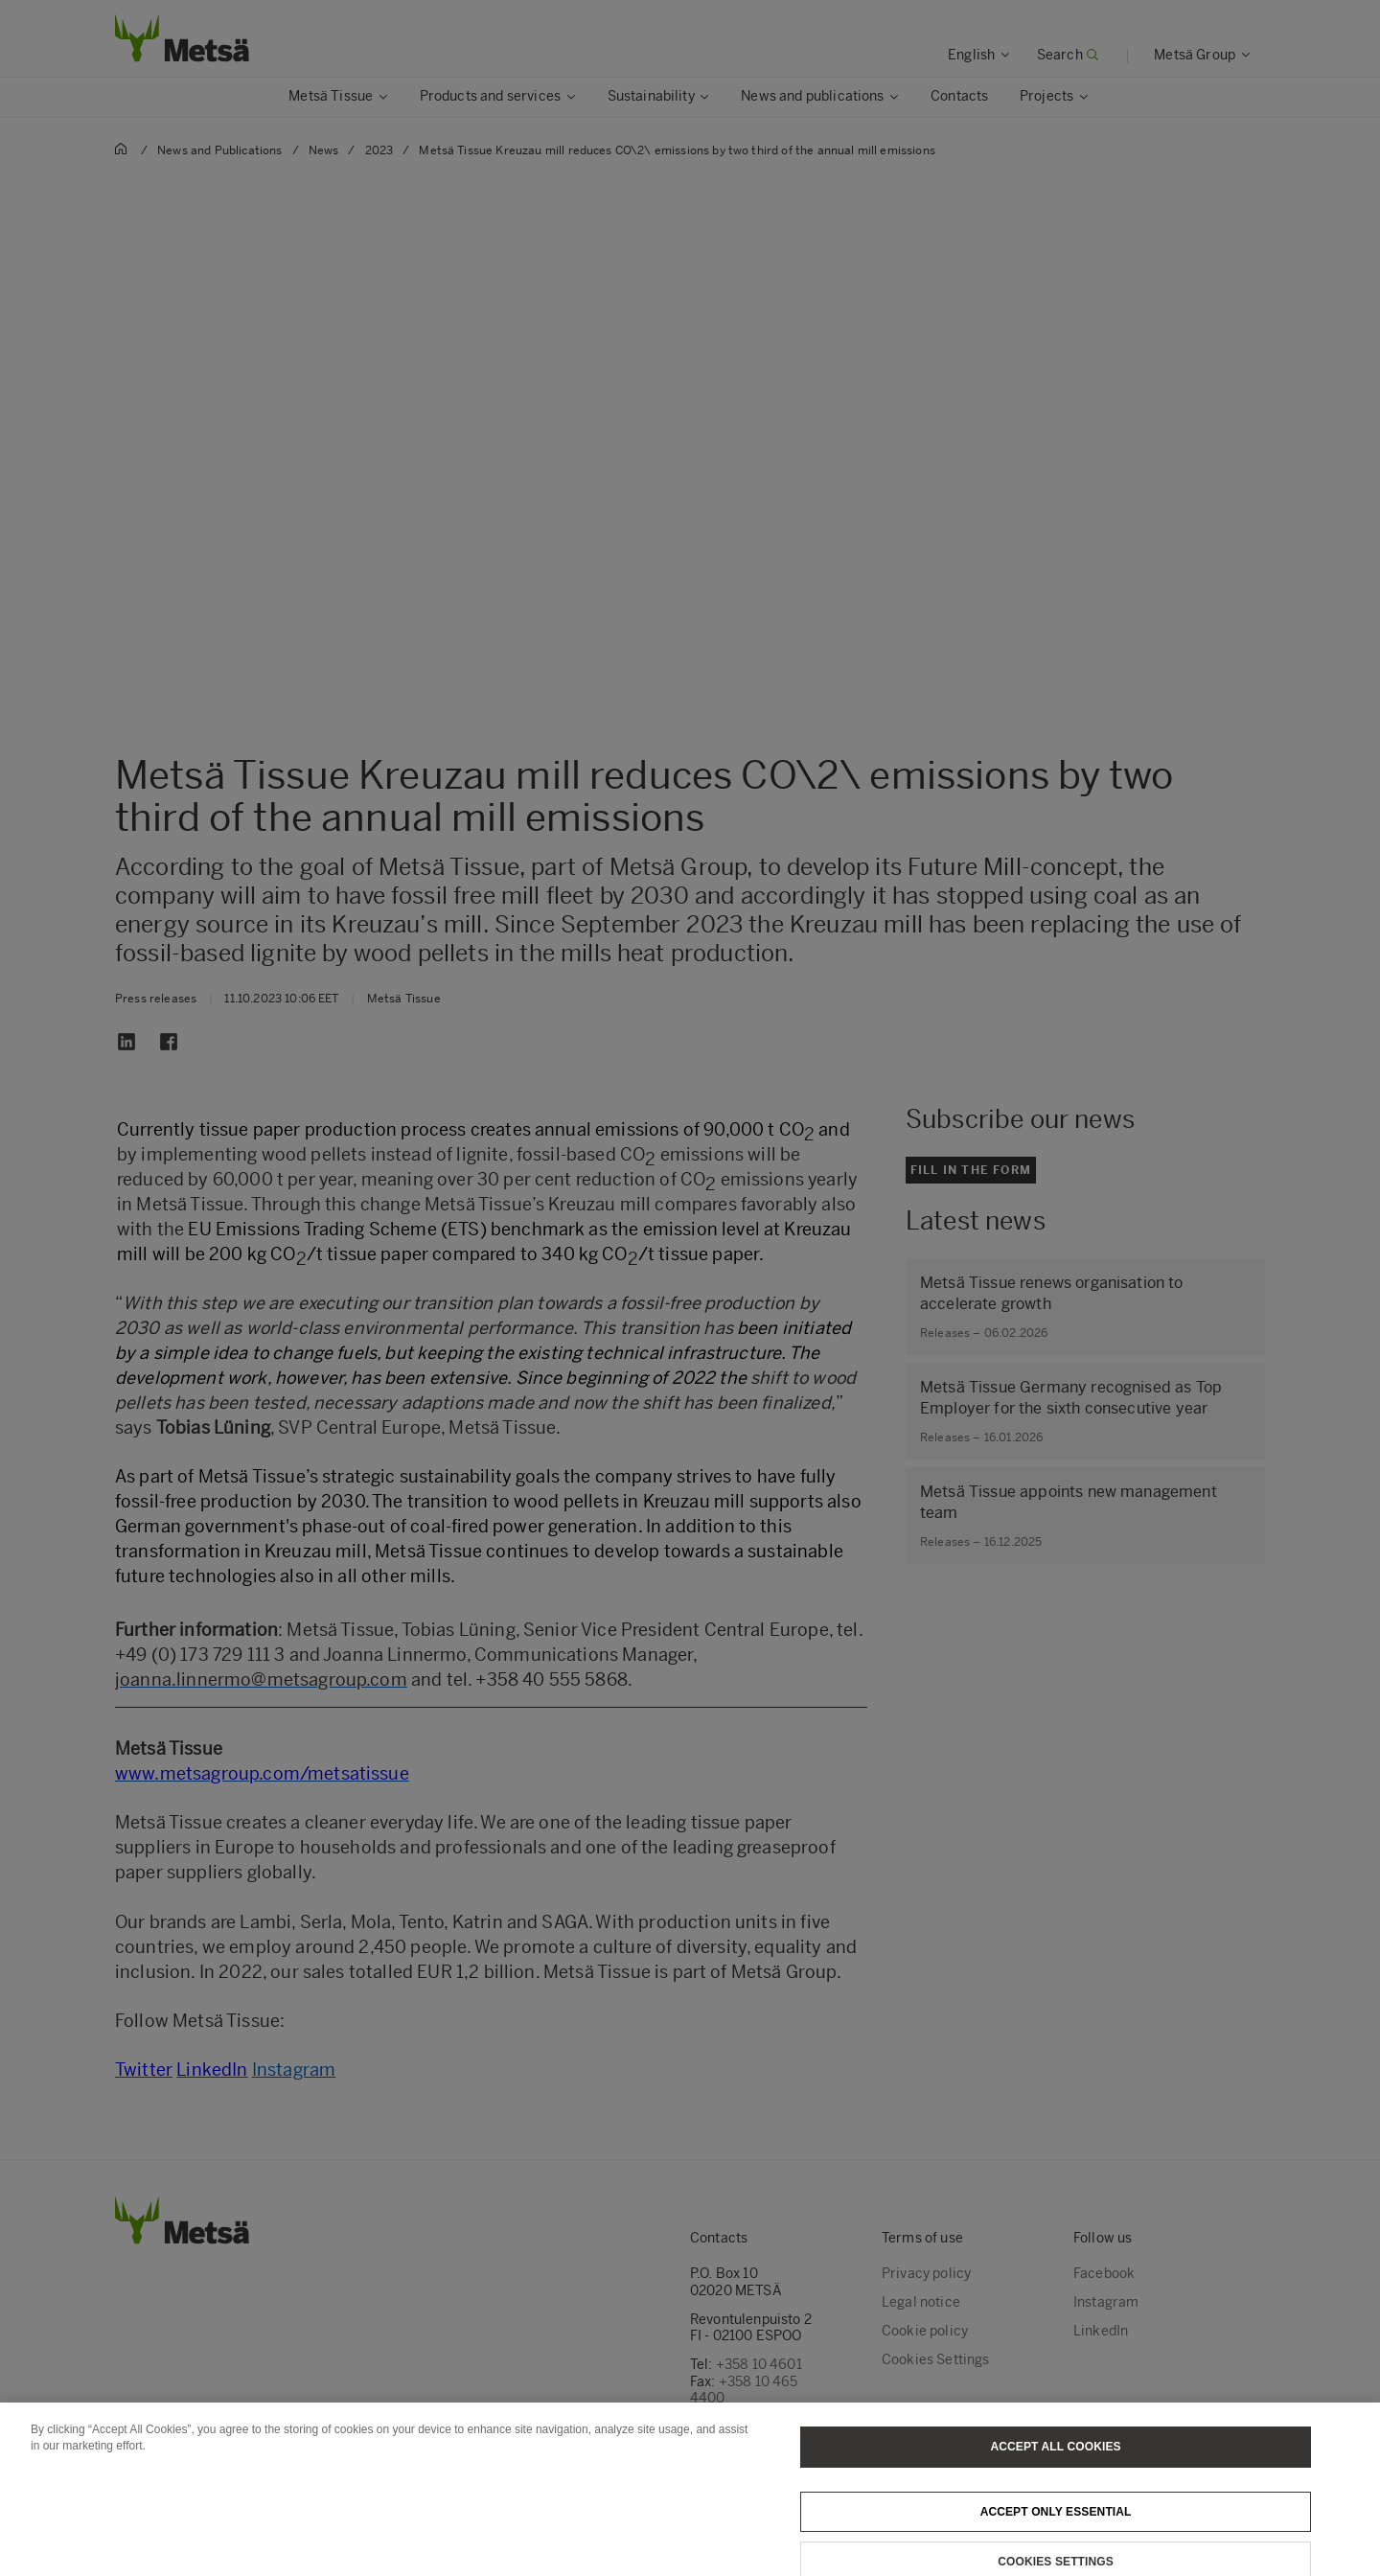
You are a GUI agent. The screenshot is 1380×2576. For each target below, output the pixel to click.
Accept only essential (1056, 2540)
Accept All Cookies (1056, 2475)
